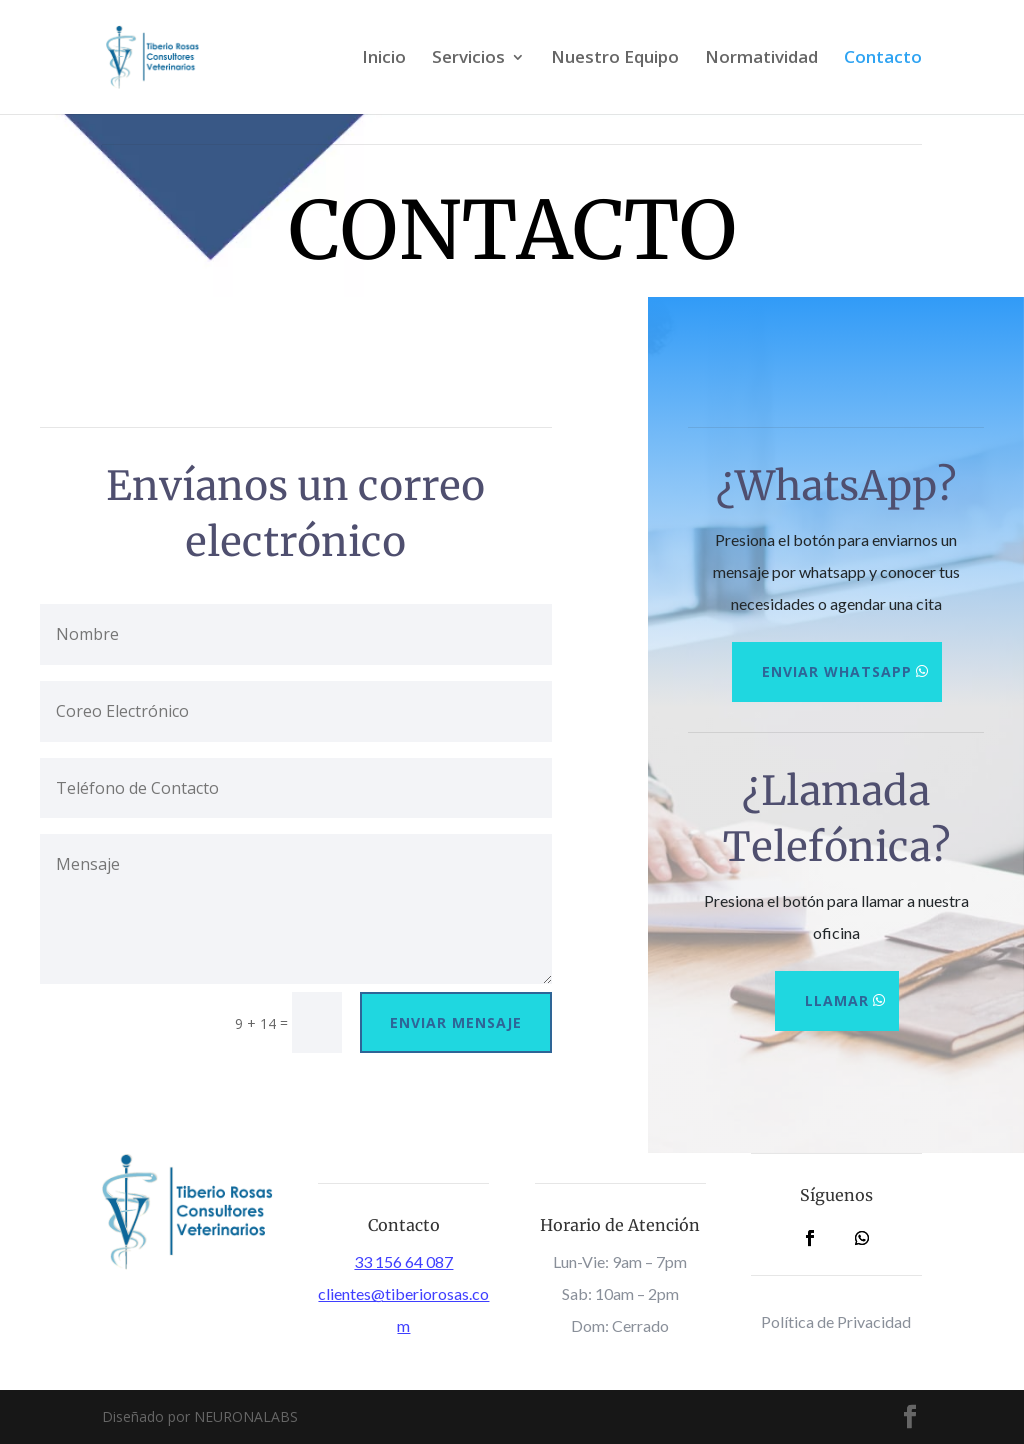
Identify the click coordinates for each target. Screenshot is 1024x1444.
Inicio (384, 59)
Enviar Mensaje (456, 1022)
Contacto (883, 59)
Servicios (468, 59)
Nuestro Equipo (615, 59)
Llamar (837, 1000)
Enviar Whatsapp (837, 671)
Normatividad (761, 59)
